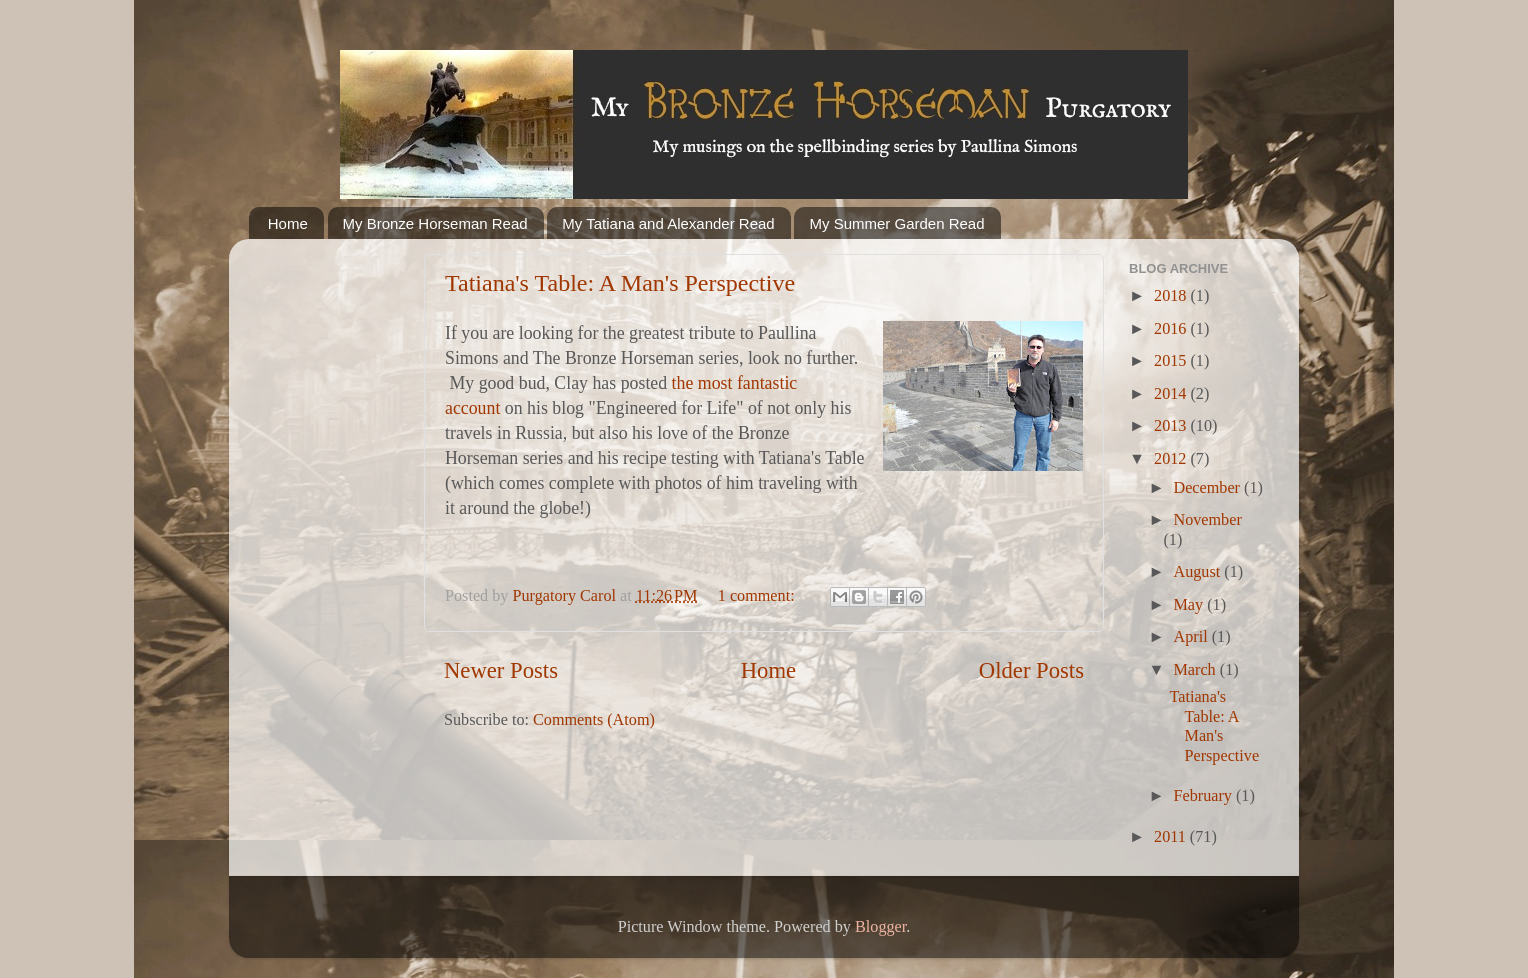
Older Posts (1031, 670)
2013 (1172, 426)
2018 (1172, 296)
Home (288, 223)
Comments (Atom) (594, 720)
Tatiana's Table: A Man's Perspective (620, 283)
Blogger (880, 927)
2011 (1172, 837)
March (1196, 670)
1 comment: (758, 596)
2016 (1172, 329)
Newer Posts (501, 670)
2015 (1172, 361)
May (1190, 605)
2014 (1172, 394)
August (1198, 572)
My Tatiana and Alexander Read (668, 223)
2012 (1172, 459)
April (1192, 637)
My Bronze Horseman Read (435, 223)
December (1208, 488)
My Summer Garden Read (896, 223)
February (1204, 796)
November (1207, 520)
